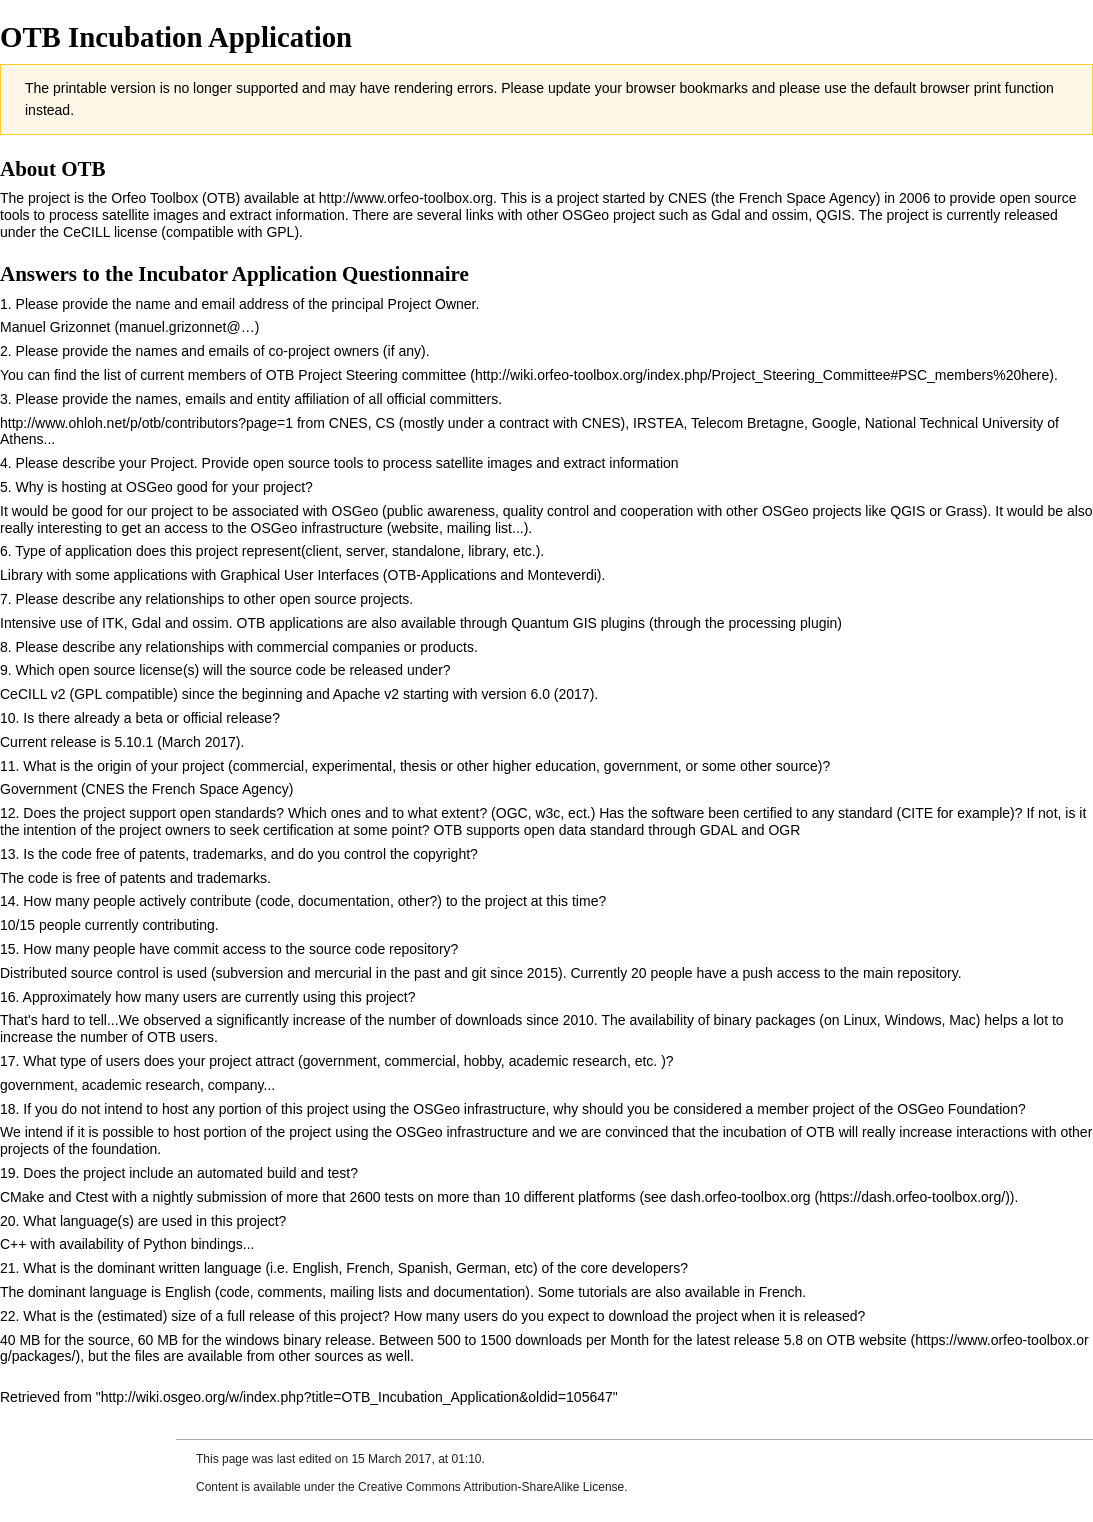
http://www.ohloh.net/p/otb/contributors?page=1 (146, 423)
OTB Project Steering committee (366, 375)
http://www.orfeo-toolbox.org (406, 198)
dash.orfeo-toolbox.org (741, 1197)
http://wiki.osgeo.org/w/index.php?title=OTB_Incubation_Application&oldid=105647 (357, 1397)
